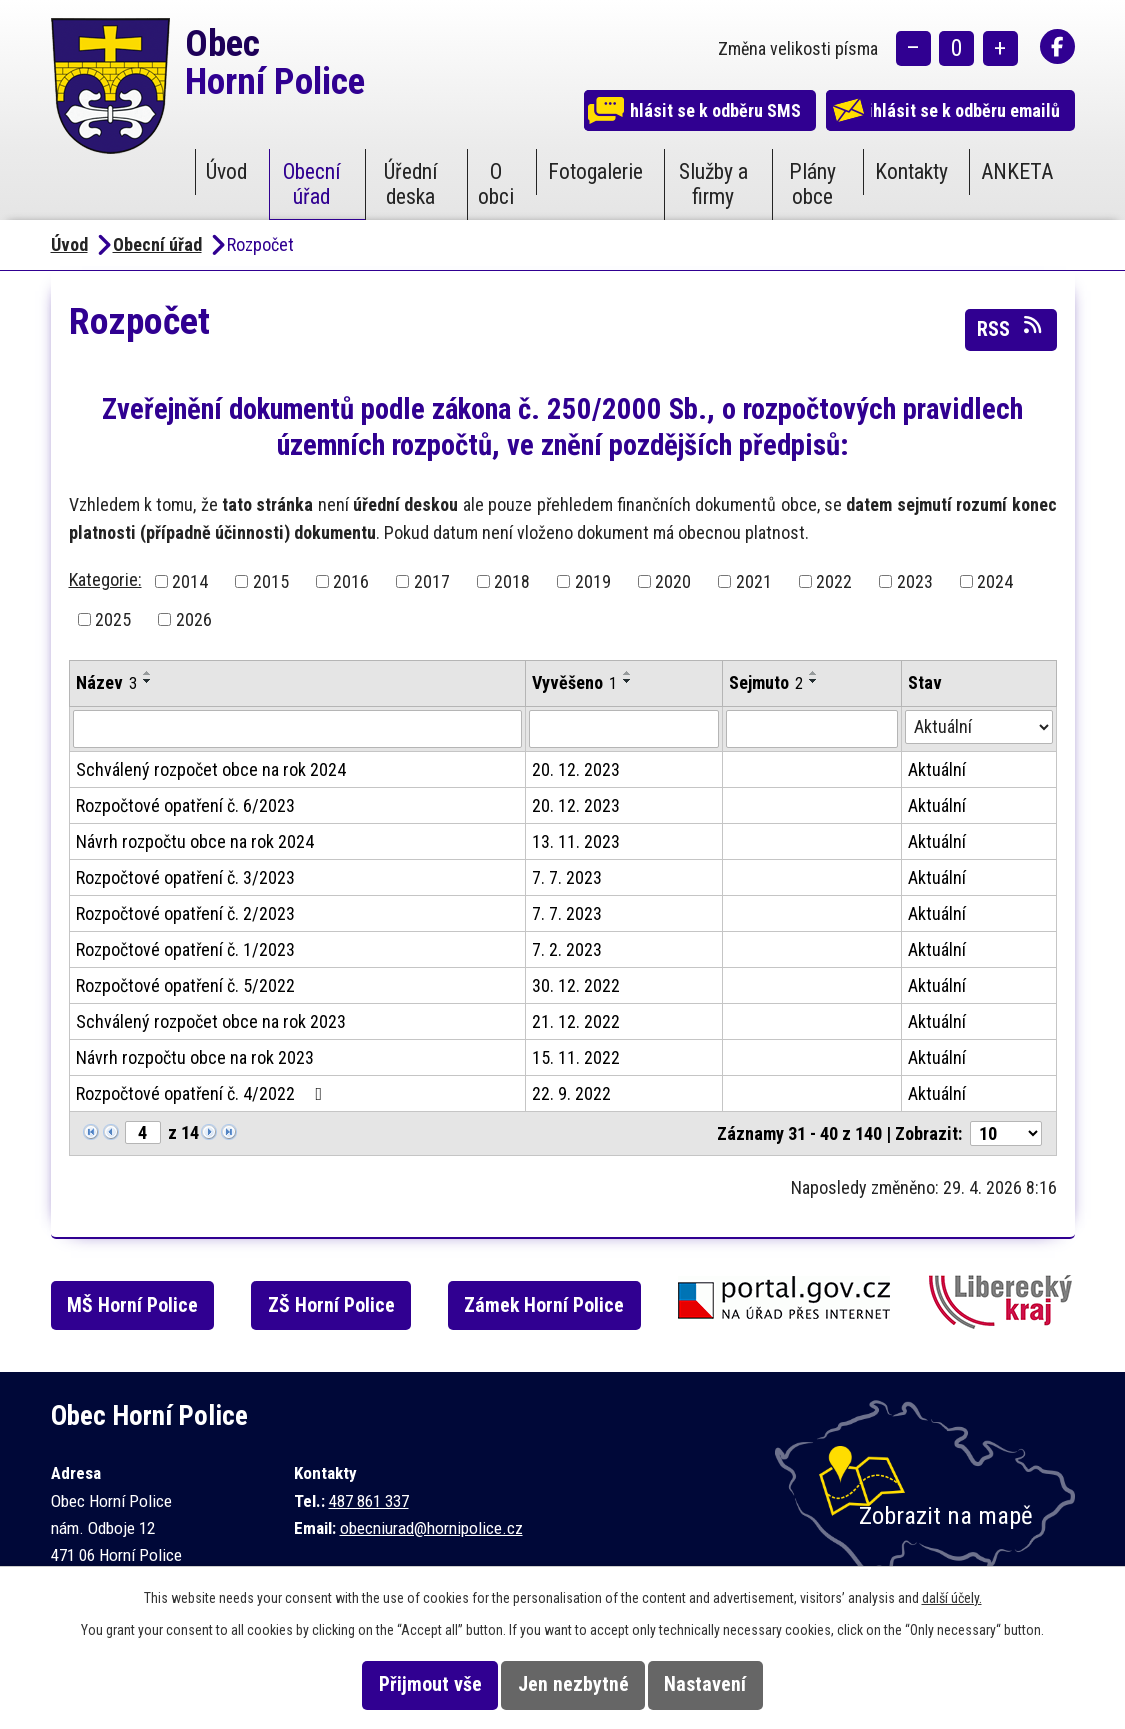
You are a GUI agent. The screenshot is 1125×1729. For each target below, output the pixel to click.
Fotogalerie (595, 171)
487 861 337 (369, 1501)
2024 (995, 581)
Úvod (226, 171)
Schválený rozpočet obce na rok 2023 (211, 1021)
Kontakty (911, 171)
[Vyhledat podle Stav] (979, 727)
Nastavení (732, 1684)
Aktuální (937, 769)
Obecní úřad (312, 184)
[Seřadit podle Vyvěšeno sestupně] (628, 681)
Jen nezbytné (573, 1684)
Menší (913, 50)
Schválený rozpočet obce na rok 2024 (211, 769)
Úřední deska (411, 184)
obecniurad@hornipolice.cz (431, 1528)
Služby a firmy (713, 184)
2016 (351, 581)
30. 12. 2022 (576, 985)
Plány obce (812, 184)
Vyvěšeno (574, 682)
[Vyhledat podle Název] (297, 729)
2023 (915, 581)
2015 (271, 581)
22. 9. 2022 (571, 1093)
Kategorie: (105, 579)
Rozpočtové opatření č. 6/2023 (185, 805)
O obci (496, 184)
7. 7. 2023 (567, 877)
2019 (593, 581)
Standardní (956, 50)
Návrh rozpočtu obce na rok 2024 (195, 841)
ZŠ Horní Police (351, 1305)
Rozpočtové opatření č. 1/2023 (185, 949)
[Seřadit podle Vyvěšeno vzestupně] (628, 673)
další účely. (952, 1598)
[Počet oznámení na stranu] (1006, 1133)
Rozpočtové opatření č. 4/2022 (203, 1093)
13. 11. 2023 (576, 841)
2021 (754, 581)
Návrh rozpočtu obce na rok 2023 (195, 1057)
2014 (190, 581)
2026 (194, 619)
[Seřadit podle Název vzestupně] (148, 673)
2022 (834, 581)
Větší (1000, 50)
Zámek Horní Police (571, 1305)
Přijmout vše (403, 1684)
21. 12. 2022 (576, 1021)
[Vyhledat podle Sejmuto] (812, 729)
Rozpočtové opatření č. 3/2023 (185, 877)
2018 (512, 581)
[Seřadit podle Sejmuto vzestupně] (814, 673)
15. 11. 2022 (576, 1057)
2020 (673, 581)
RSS (1011, 328)
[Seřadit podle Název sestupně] (148, 681)
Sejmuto (766, 682)
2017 (432, 581)
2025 (113, 619)
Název (106, 682)
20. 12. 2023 (576, 769)
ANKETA (1017, 171)
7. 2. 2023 (567, 949)
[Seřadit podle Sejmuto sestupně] (814, 681)
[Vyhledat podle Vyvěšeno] (624, 729)
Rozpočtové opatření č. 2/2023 (185, 913)
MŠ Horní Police (145, 1305)
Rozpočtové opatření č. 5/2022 (185, 985)
